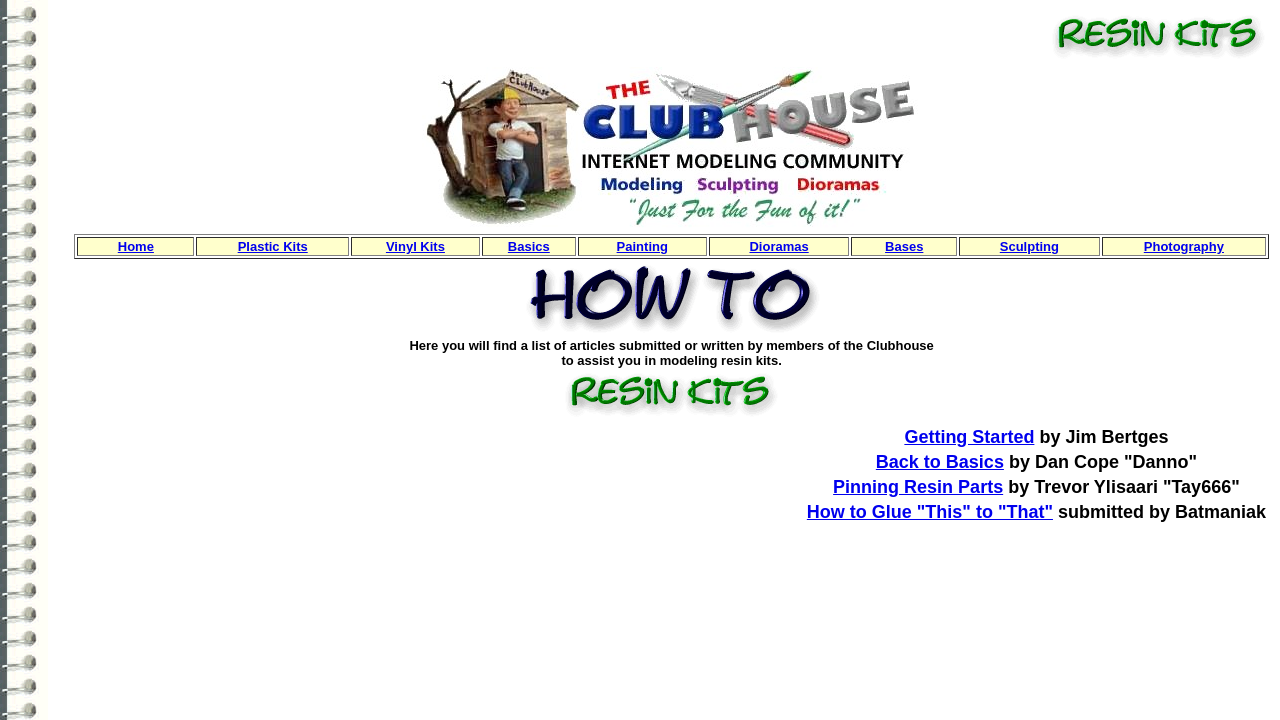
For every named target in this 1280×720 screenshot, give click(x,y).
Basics (529, 246)
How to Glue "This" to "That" (930, 512)
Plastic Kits (273, 246)
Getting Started (969, 437)
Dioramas (778, 246)
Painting (642, 246)
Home (136, 246)
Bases (904, 246)
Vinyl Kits (415, 246)
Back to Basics (940, 462)
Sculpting (1029, 246)
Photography (1184, 246)
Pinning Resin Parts (918, 487)
